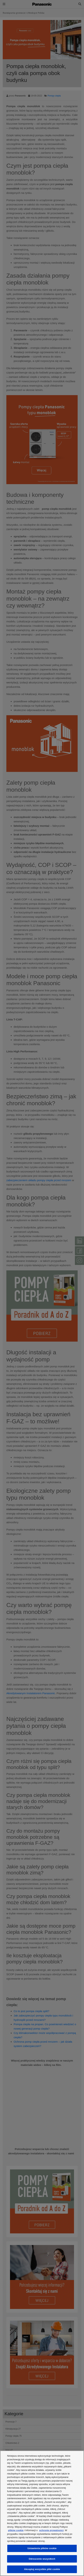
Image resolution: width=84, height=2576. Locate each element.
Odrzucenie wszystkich (42, 2558)
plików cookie (15, 2530)
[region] (42, 2513)
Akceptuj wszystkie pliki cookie (42, 2569)
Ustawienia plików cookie (42, 2548)
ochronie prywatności (51, 2530)
